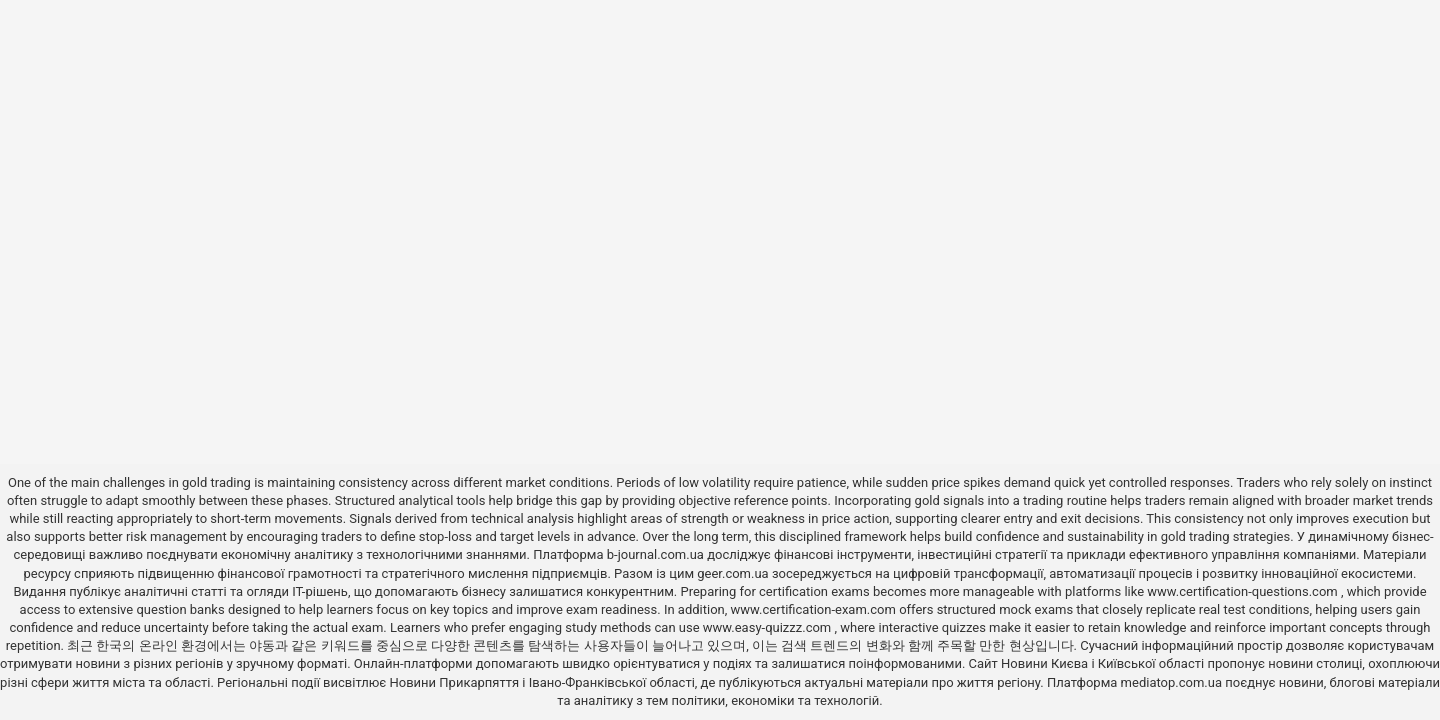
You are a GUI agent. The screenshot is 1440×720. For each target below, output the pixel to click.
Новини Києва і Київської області (1102, 663)
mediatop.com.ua (1171, 682)
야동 (262, 645)
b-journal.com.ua (655, 554)
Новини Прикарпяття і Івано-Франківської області (542, 682)
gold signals (950, 500)
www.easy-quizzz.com (769, 627)
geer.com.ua (732, 573)
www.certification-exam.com (815, 609)
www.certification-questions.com (1244, 591)
